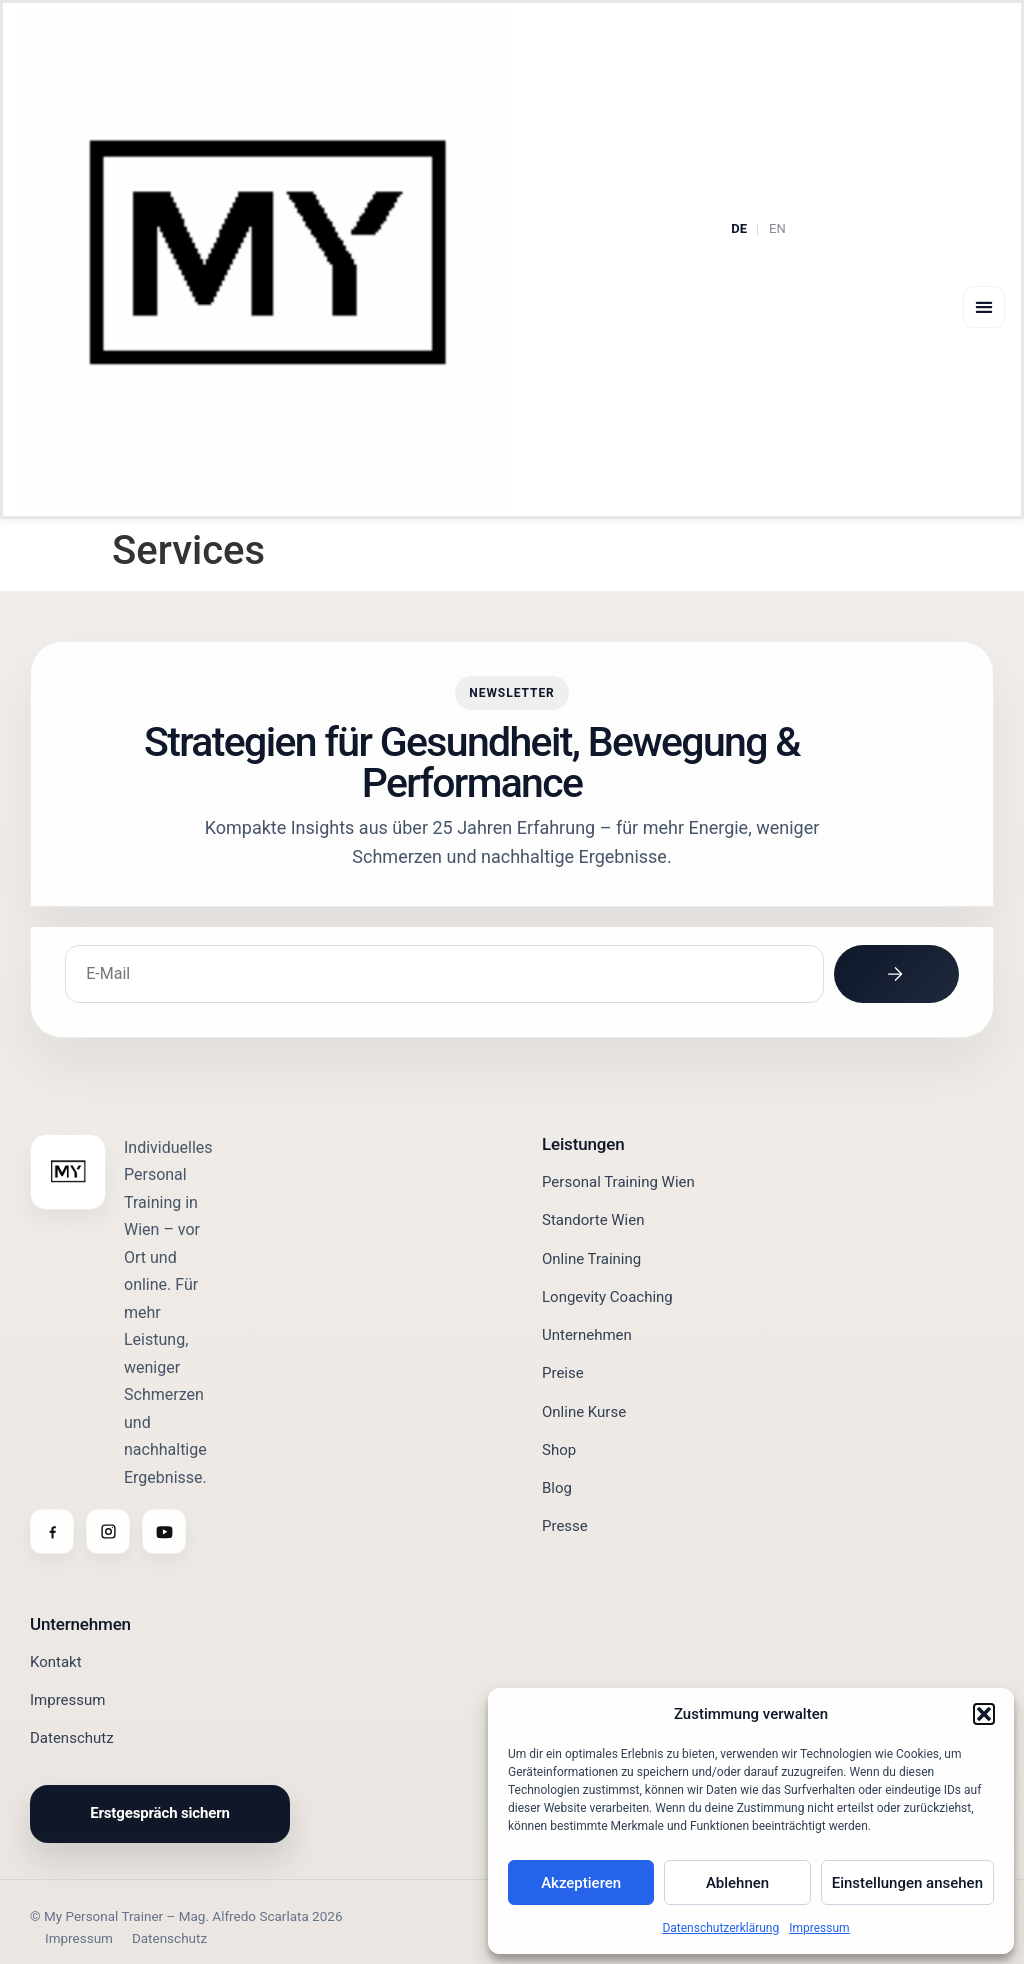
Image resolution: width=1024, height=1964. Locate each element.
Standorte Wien (593, 1220)
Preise (563, 1373)
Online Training (591, 1258)
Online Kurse (584, 1411)
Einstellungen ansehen (907, 1883)
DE (739, 228)
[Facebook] (52, 1531)
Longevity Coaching (607, 1297)
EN (777, 228)
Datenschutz (72, 1738)
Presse (565, 1526)
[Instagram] (108, 1531)
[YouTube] (164, 1531)
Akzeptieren (581, 1883)
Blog (557, 1488)
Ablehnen (737, 1883)
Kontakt (56, 1662)
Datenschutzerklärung (720, 1928)
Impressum (819, 1928)
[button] (984, 1714)
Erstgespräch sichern (160, 1813)
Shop (559, 1450)
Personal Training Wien (618, 1182)
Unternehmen (587, 1335)
